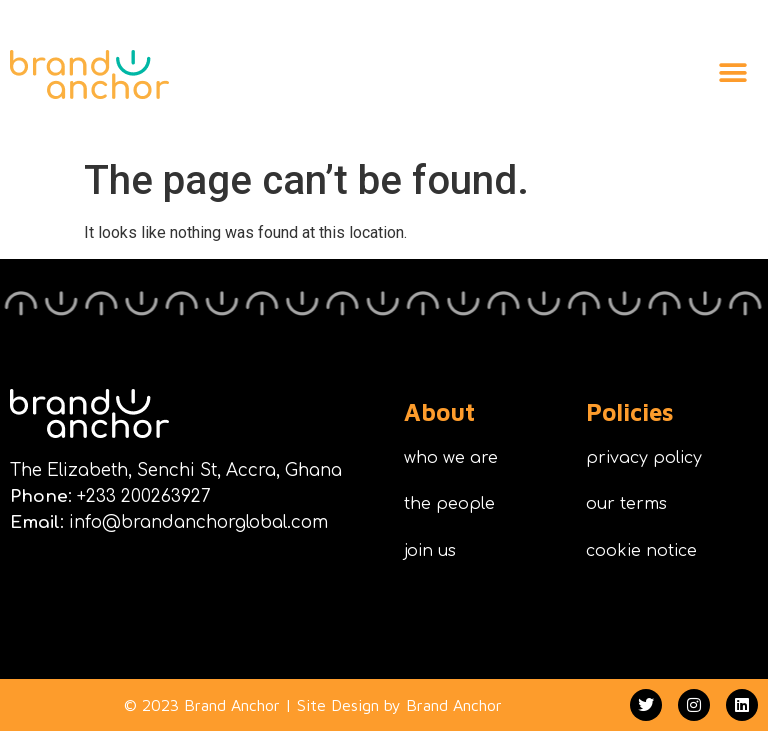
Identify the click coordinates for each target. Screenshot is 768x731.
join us (430, 551)
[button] (732, 72)
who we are (451, 458)
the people (449, 504)
